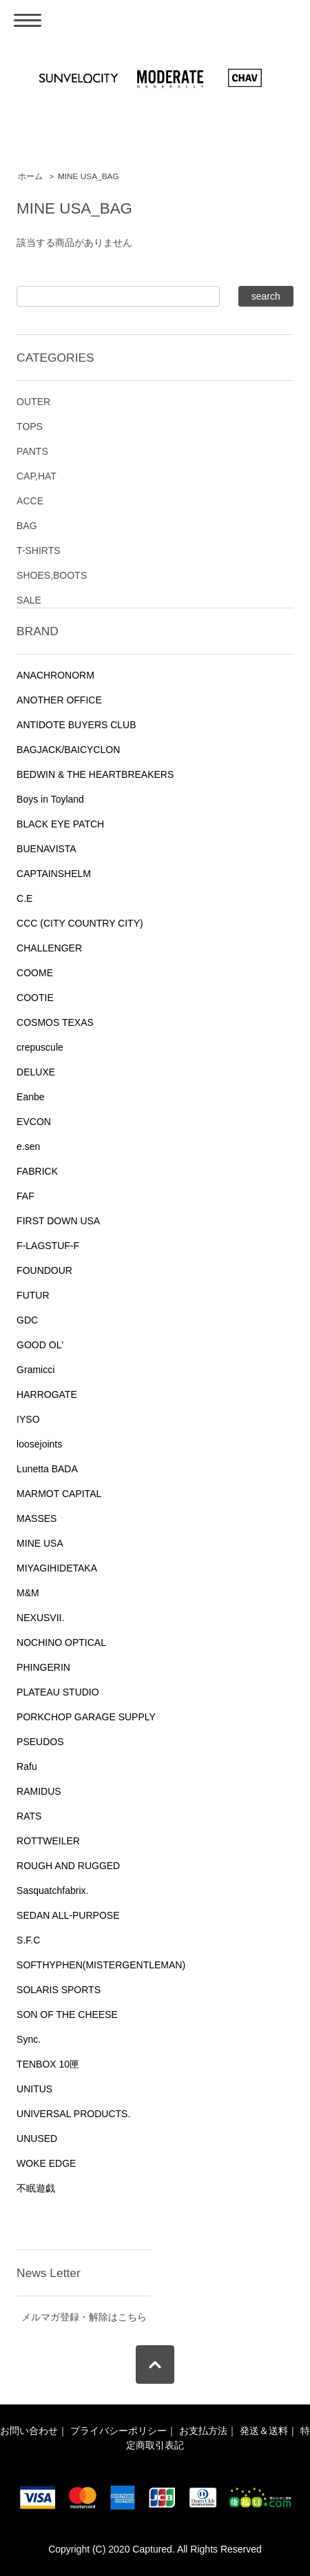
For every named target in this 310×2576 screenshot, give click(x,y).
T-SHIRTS (39, 550)
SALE (29, 600)
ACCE (30, 500)
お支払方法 (203, 2430)
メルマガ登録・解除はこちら (84, 2316)
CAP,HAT (36, 476)
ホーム (30, 176)
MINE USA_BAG (88, 176)
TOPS (30, 426)
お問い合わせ (29, 2430)
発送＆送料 (264, 2430)
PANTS (32, 451)
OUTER (33, 401)
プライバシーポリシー (118, 2430)
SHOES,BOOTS (52, 575)
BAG (27, 525)
